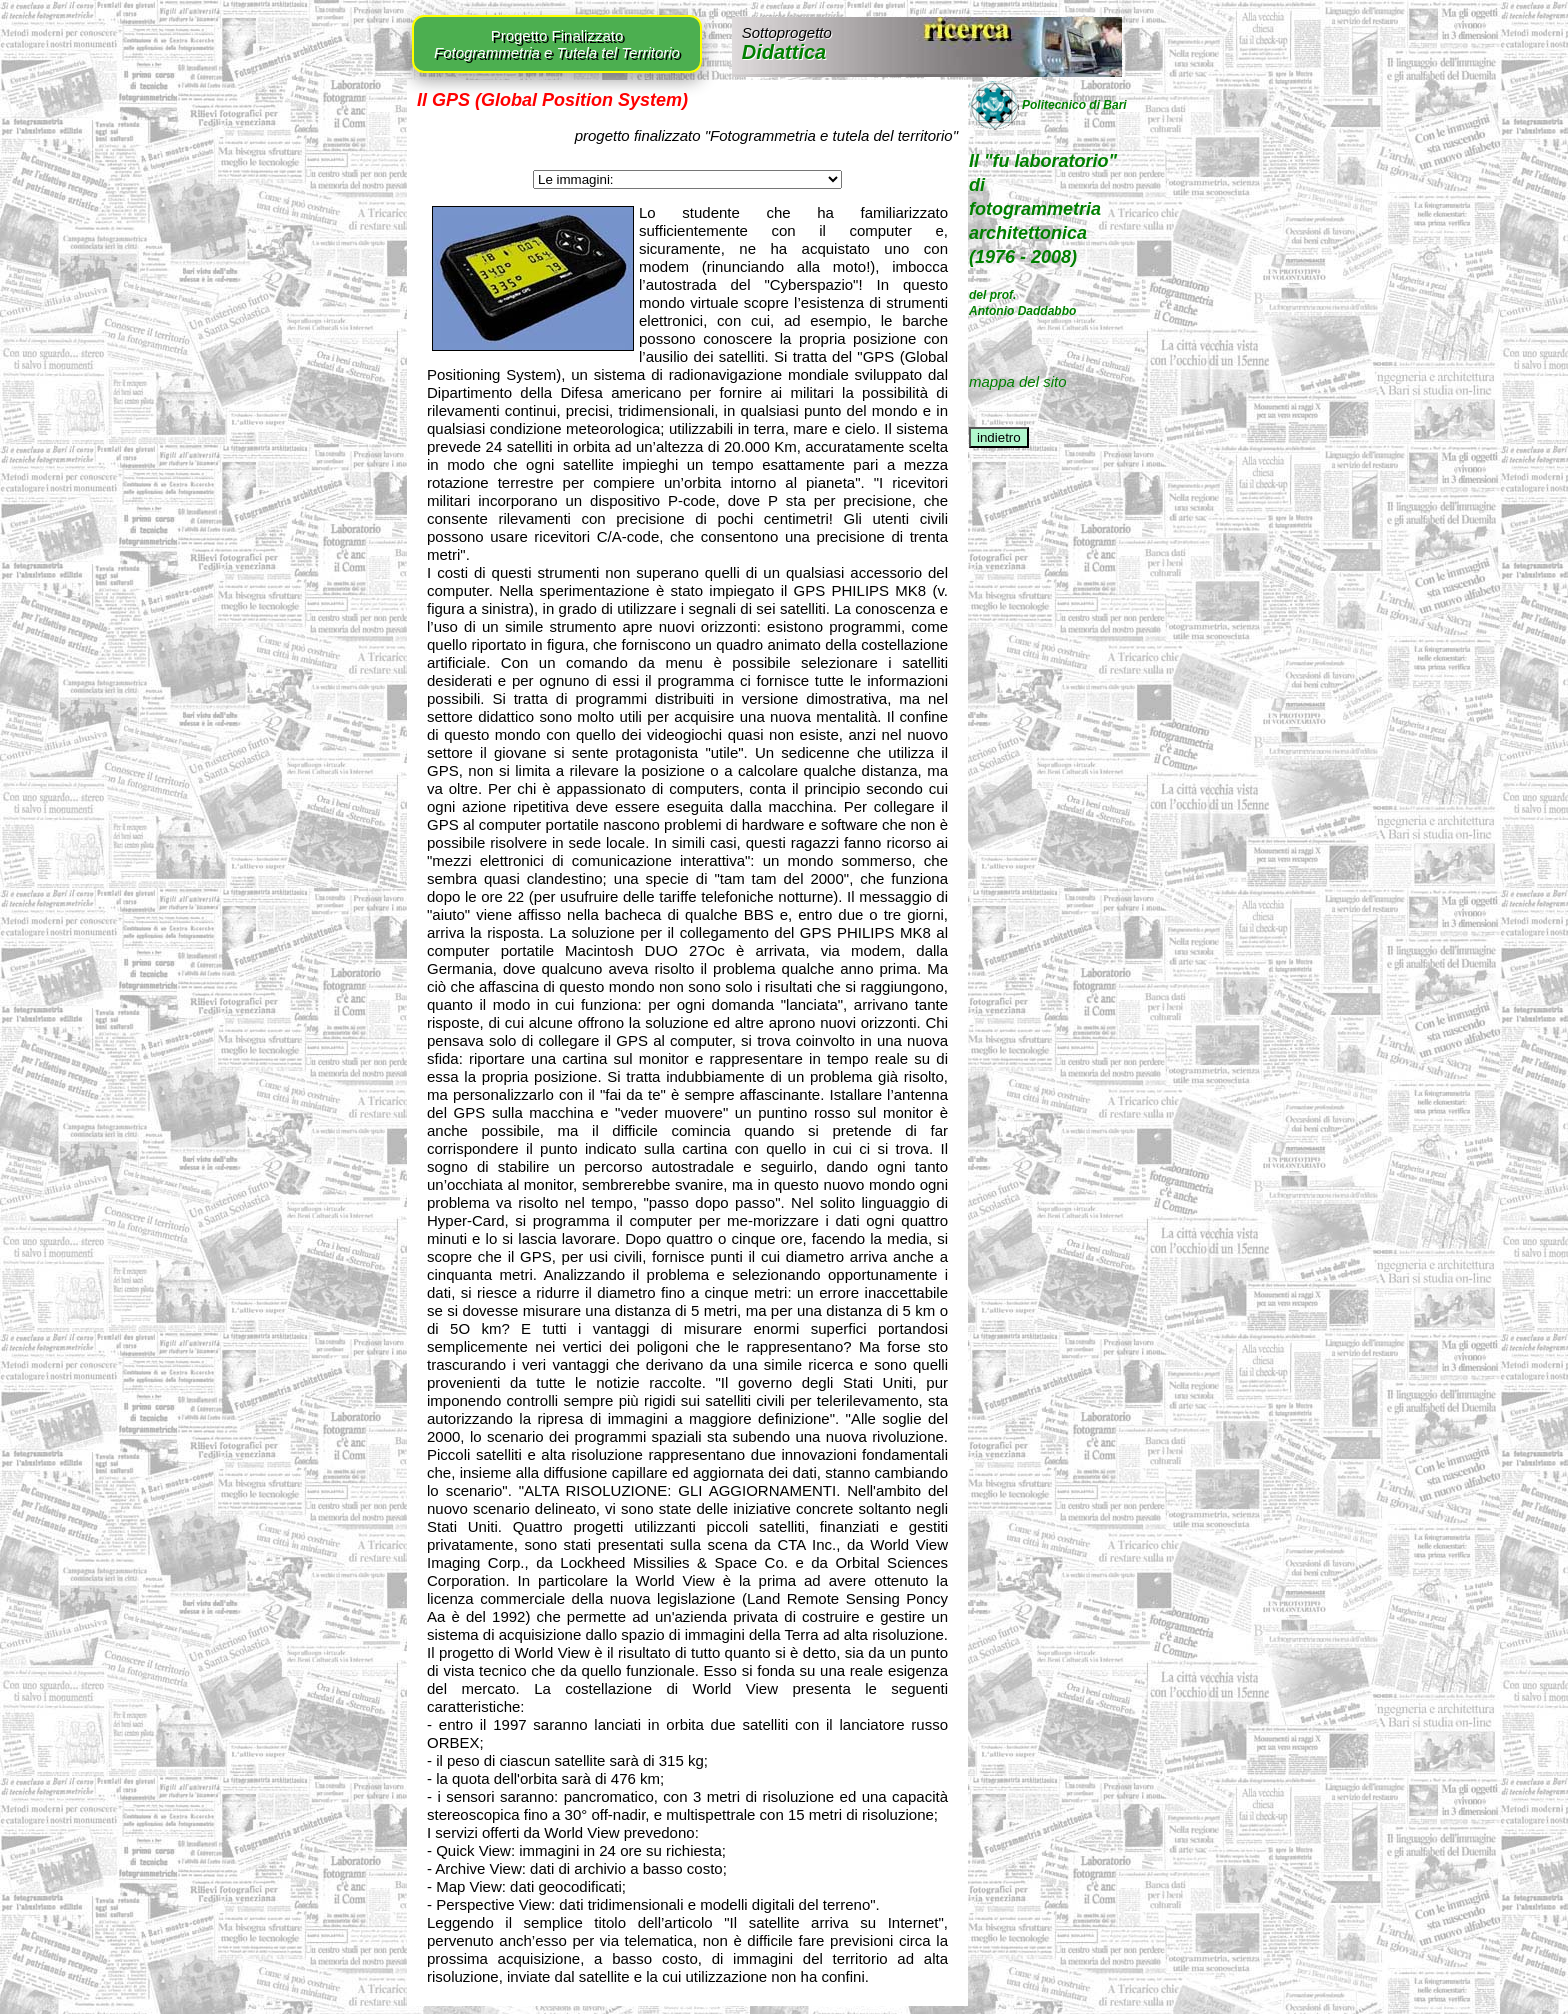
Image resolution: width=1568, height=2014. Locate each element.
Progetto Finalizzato (557, 44)
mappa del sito (1018, 381)
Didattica (787, 43)
